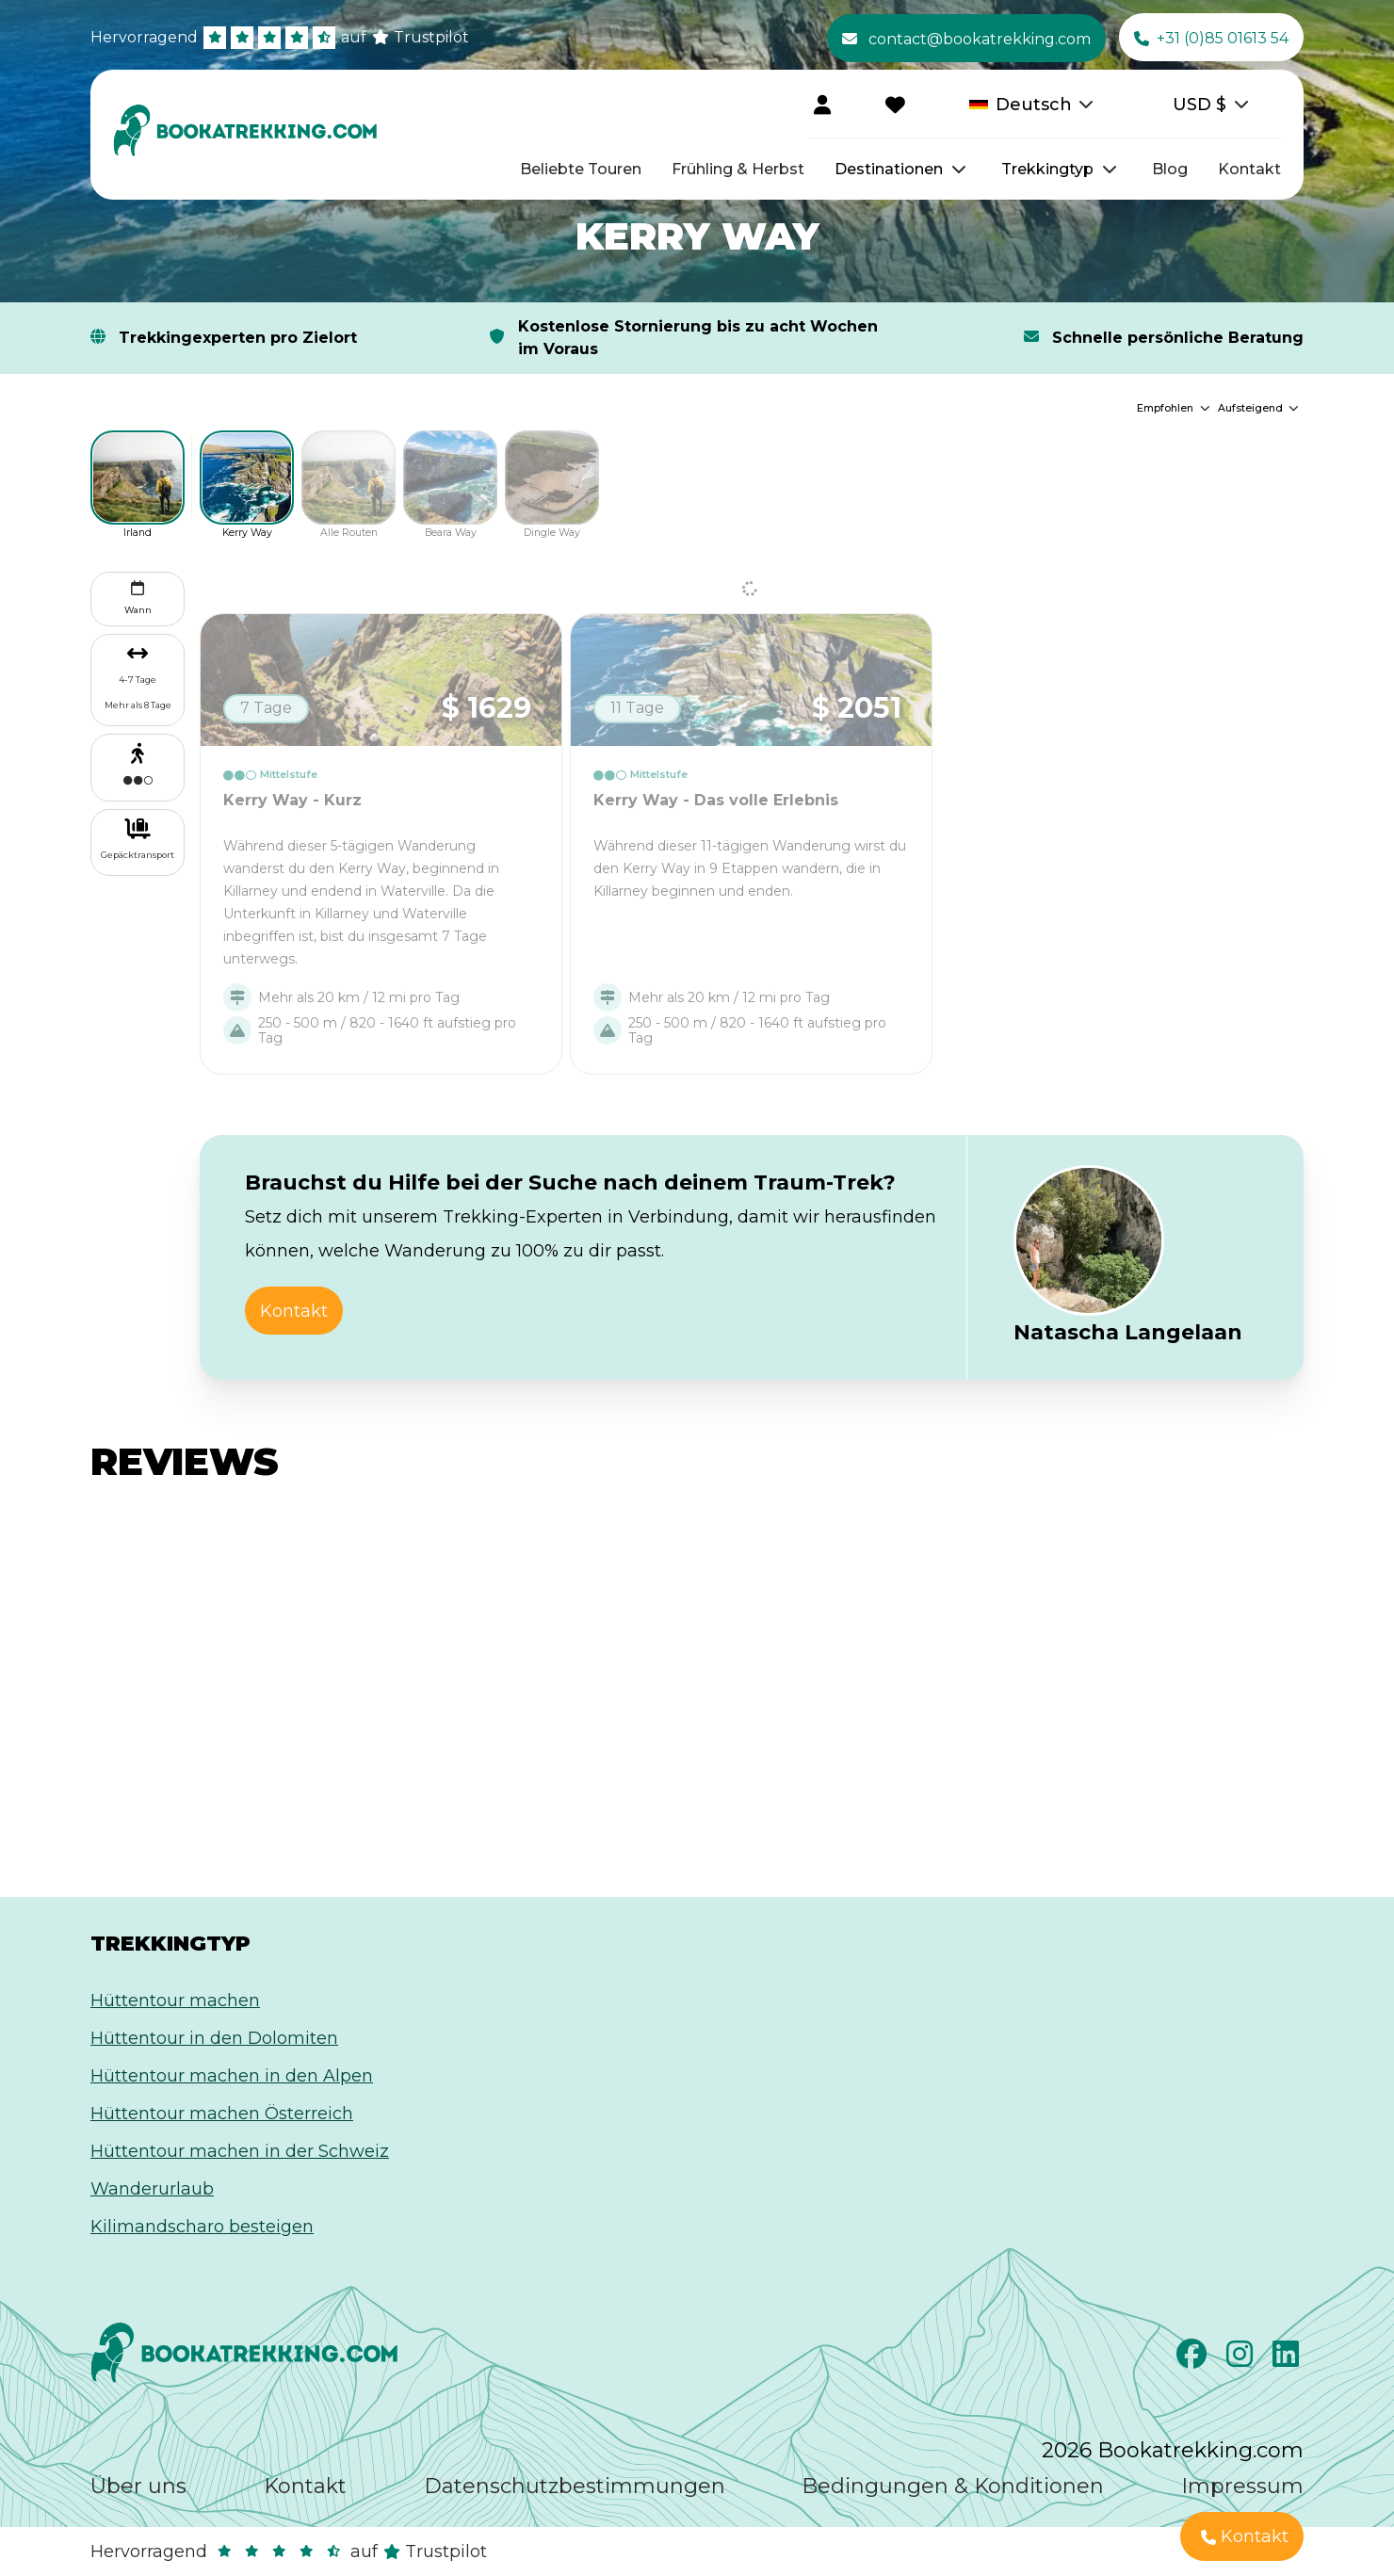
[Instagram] (1241, 2359)
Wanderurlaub (152, 2189)
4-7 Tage (137, 679)
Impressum (1242, 2486)
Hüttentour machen (175, 2000)
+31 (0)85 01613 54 (1211, 38)
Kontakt (1249, 169)
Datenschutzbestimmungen (574, 2486)
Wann (138, 595)
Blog (1170, 169)
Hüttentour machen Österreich (221, 2113)
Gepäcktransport (137, 855)
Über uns (138, 2486)
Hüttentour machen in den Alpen (231, 2076)
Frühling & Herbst (738, 169)
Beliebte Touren (580, 169)
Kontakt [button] (294, 1311)
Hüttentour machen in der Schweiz (239, 2151)
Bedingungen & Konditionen (953, 2486)
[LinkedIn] (1288, 2359)
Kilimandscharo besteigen (202, 2226)
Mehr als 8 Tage (138, 705)
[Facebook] (1193, 2359)
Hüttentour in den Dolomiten (214, 2038)
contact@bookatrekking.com (966, 38)
